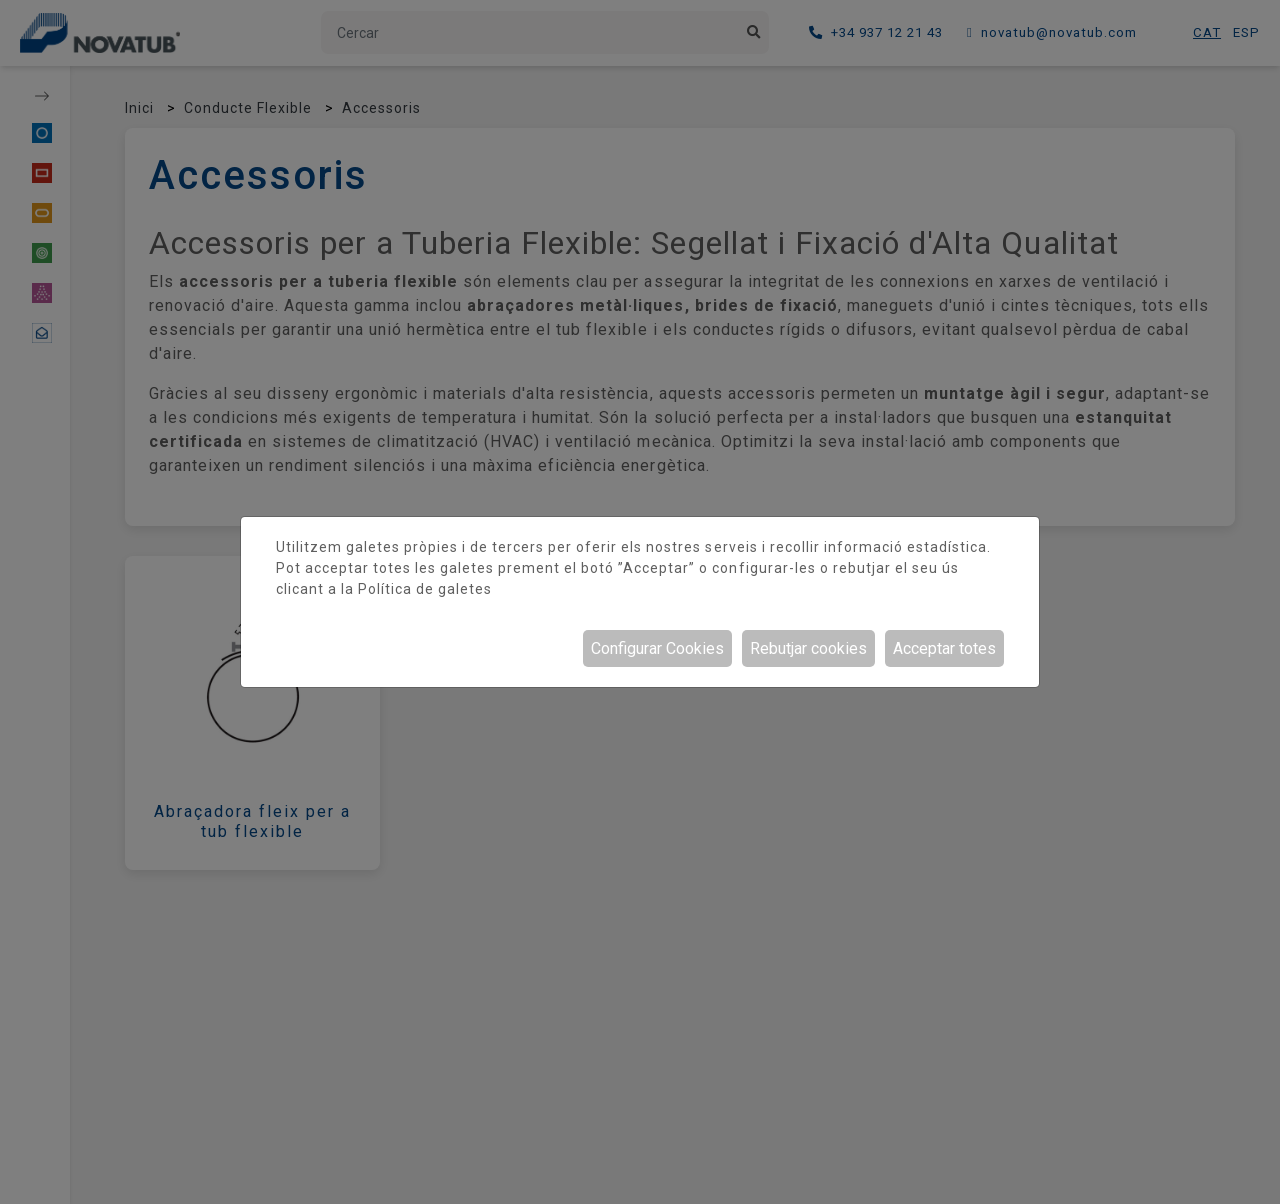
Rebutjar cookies (808, 648)
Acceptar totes (944, 648)
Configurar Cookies (657, 648)
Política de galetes (425, 589)
